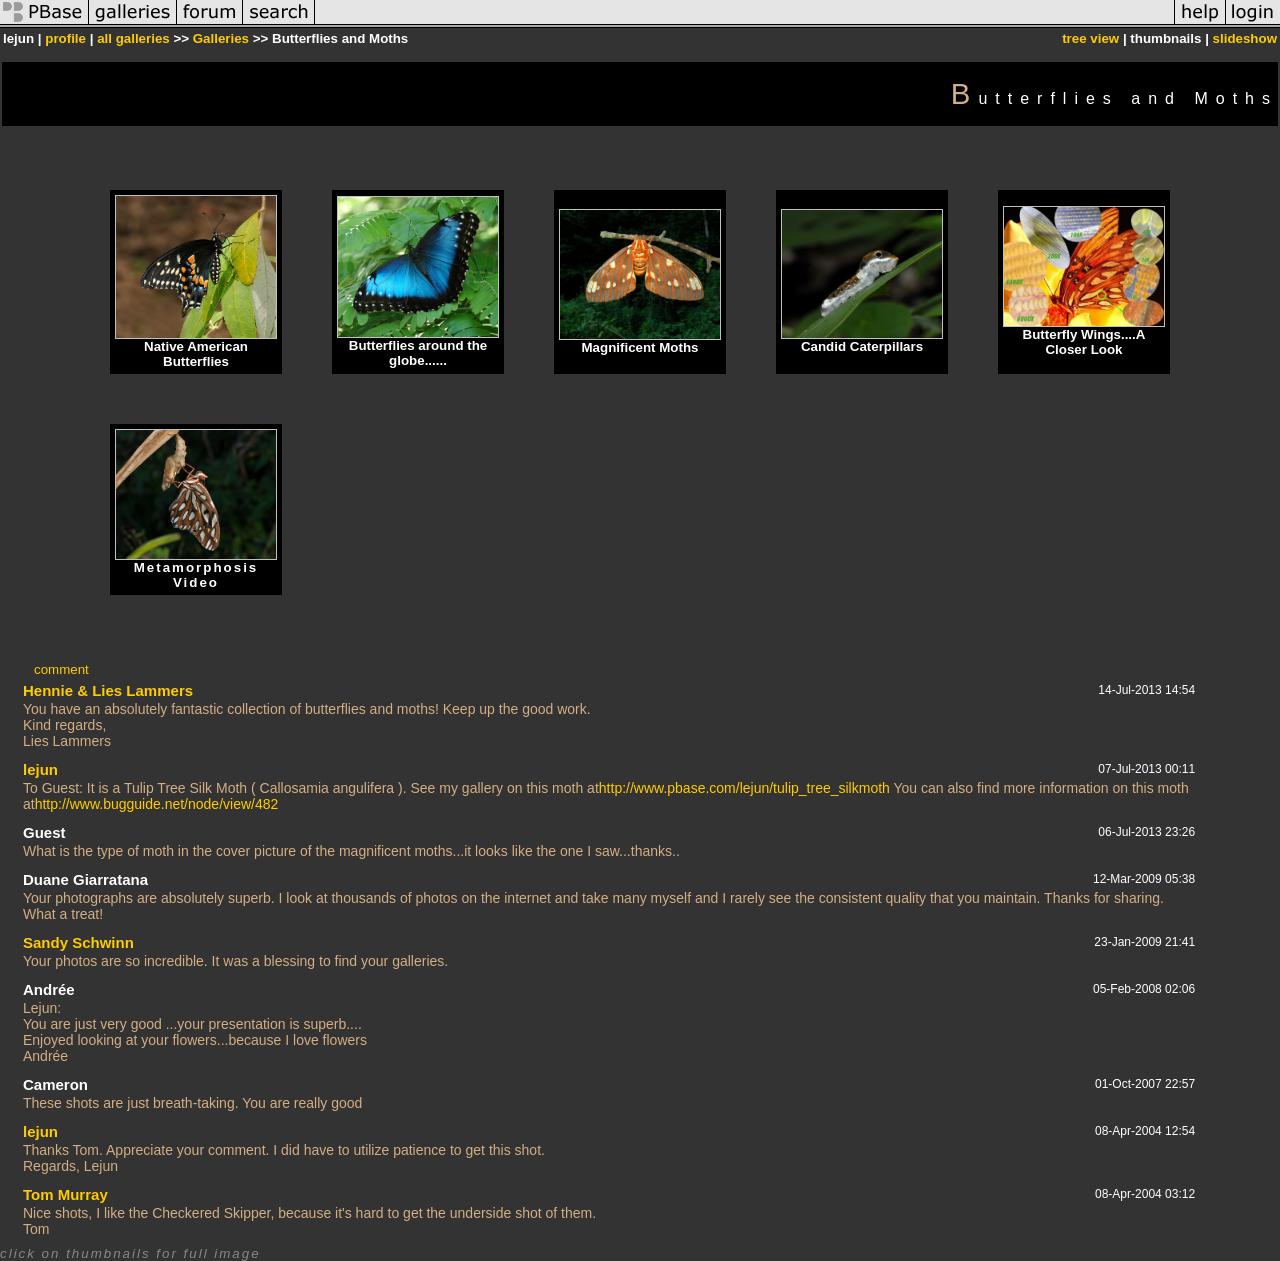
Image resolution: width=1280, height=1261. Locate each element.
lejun (40, 769)
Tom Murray (65, 1194)
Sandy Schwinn (78, 942)
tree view (1090, 38)
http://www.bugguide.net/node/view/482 (157, 804)
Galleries (221, 38)
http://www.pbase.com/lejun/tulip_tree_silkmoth (744, 788)
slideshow (1245, 38)
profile (65, 38)
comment (61, 669)
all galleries (133, 38)
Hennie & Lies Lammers (108, 690)
